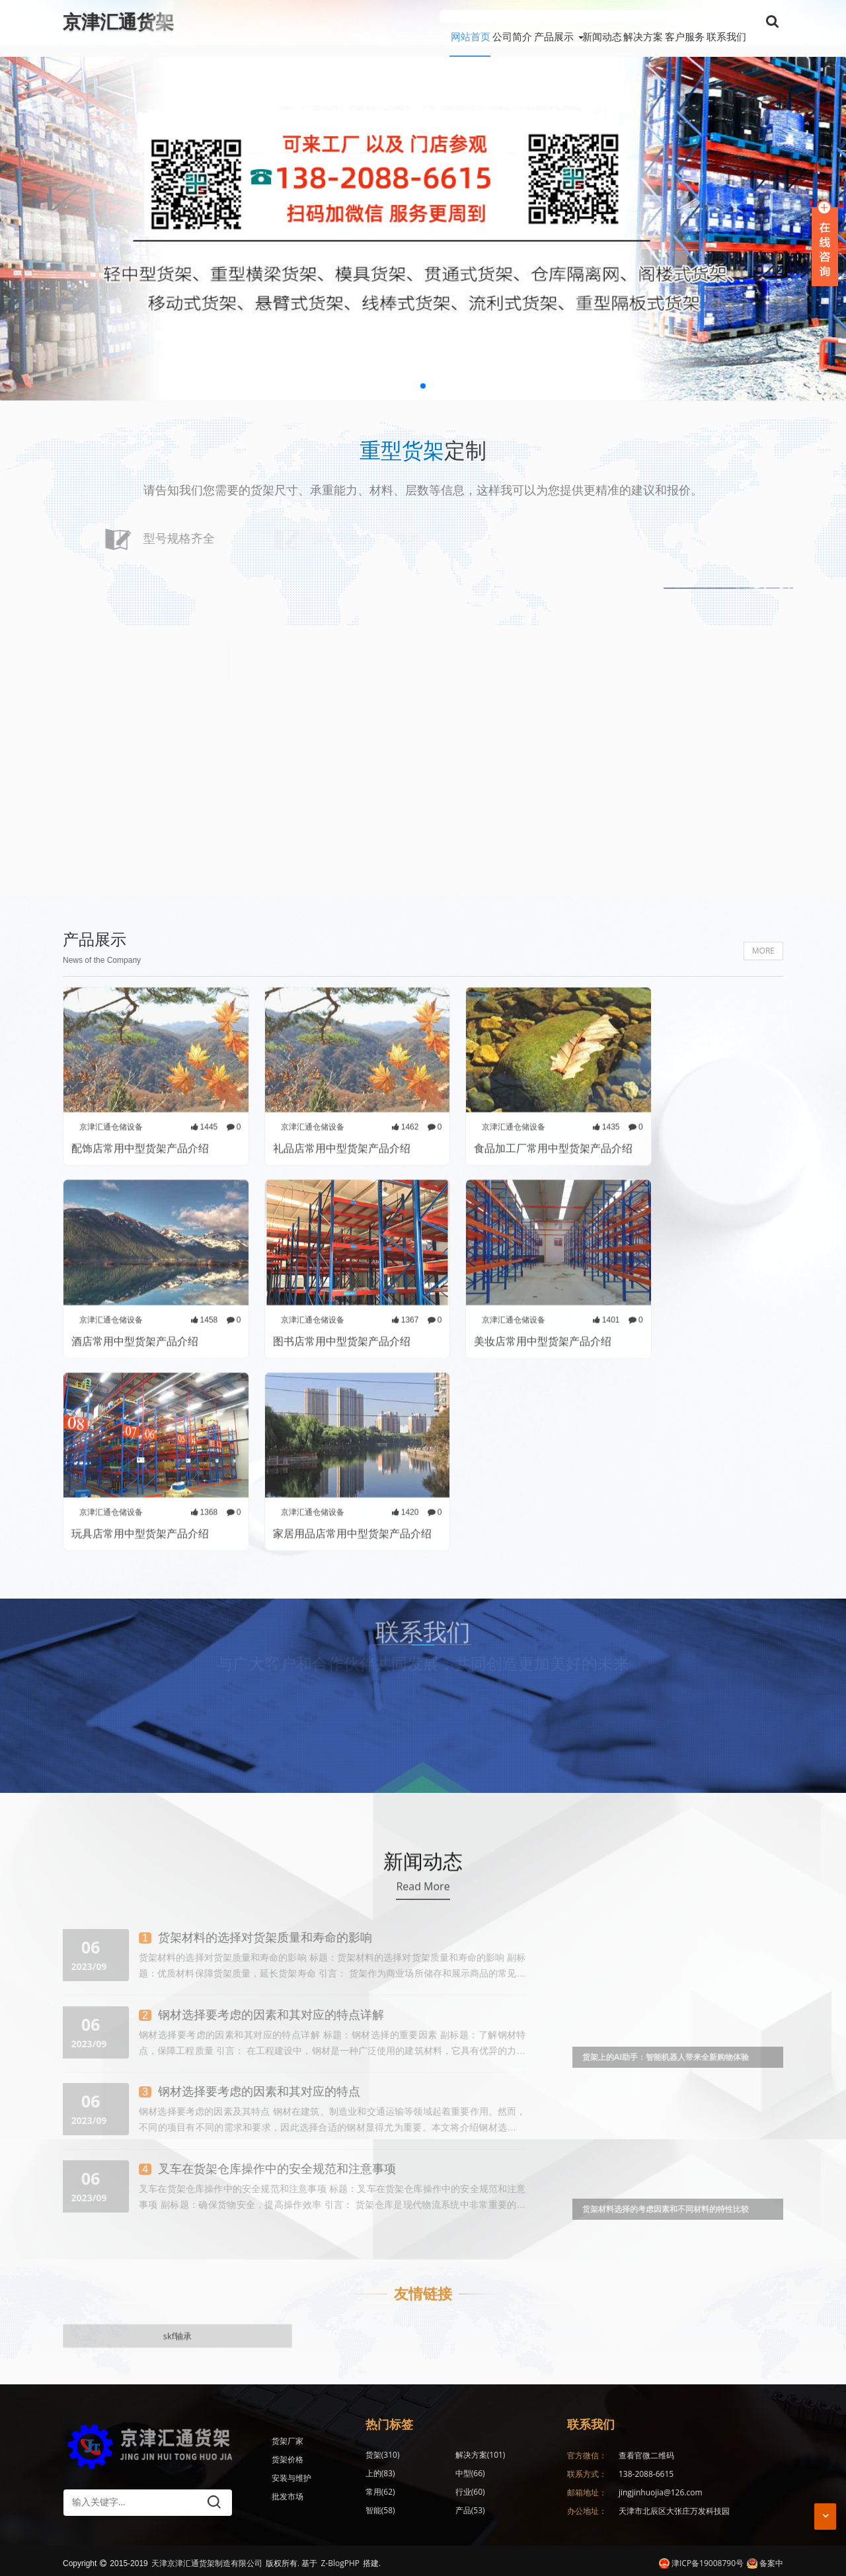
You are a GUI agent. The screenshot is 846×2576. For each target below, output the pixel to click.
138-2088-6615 (646, 2470)
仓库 (500, 2489)
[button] (423, 374)
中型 (380, 2470)
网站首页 (363, 22)
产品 (440, 2489)
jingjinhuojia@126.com (661, 2489)
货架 (382, 2452)
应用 (380, 2507)
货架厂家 (287, 2438)
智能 (380, 2489)
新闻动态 (548, 22)
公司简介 (422, 22)
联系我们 (726, 22)
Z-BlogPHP (340, 2557)
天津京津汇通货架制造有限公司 (206, 2557)
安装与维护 (291, 2475)
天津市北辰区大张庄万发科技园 (674, 2507)
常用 (440, 2470)
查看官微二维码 (646, 2452)
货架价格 (287, 2456)
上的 (500, 2452)
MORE (763, 1123)
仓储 (440, 2507)
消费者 (504, 2507)
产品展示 (482, 22)
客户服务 (667, 22)
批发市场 (287, 2493)
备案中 (765, 2557)
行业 (500, 2470)
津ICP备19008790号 (701, 2557)
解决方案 (607, 22)
